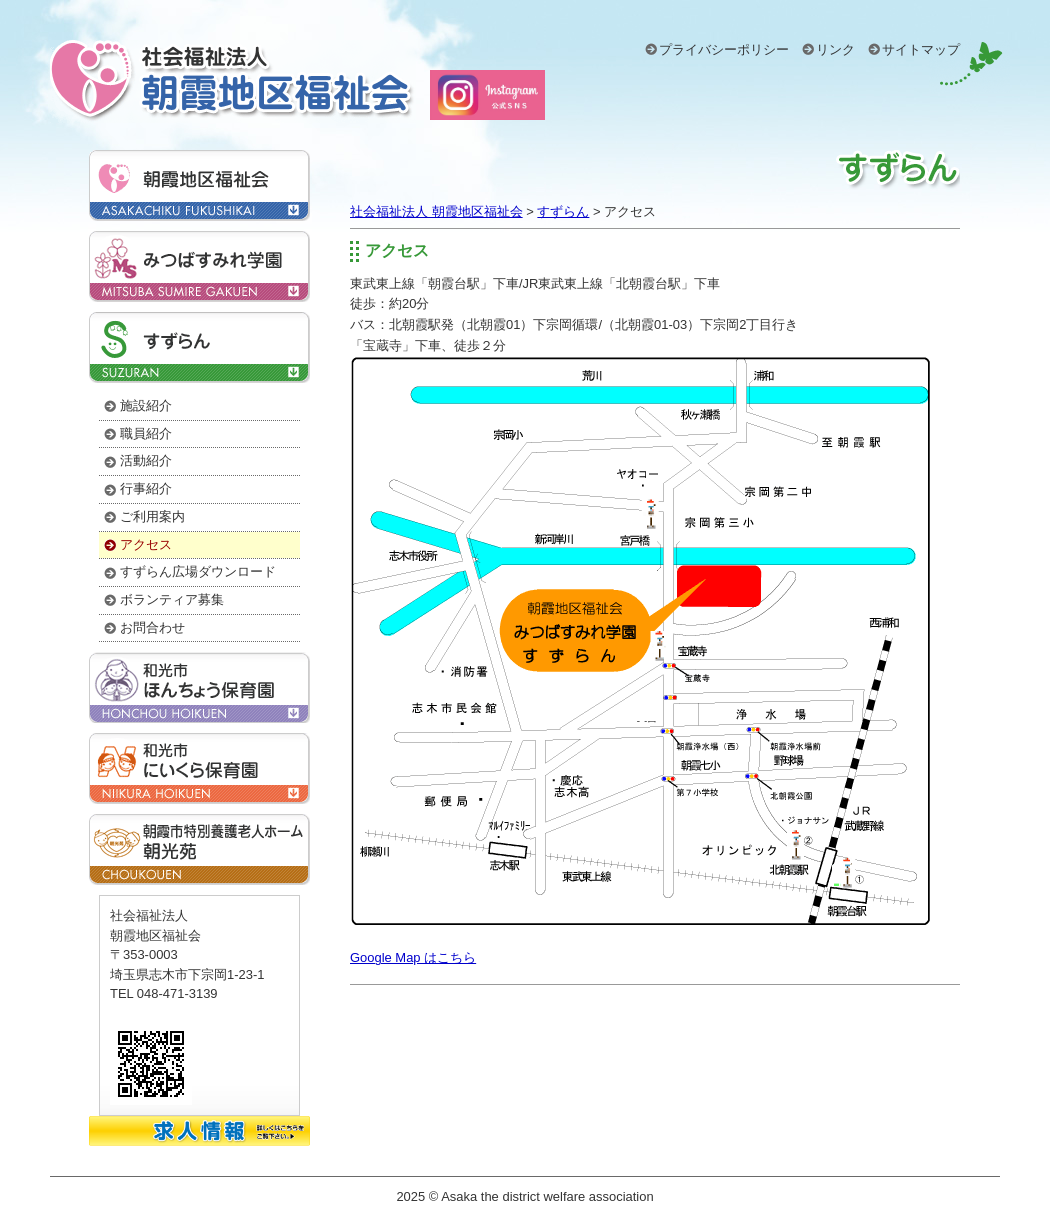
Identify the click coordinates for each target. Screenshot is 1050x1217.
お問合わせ (152, 627)
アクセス (399, 250)
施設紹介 (146, 405)
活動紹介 (146, 460)
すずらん (563, 211)
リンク (835, 49)
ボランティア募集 (172, 599)
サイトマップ (921, 49)
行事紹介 (146, 488)
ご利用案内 (152, 516)
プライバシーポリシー (724, 49)
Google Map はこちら (413, 957)
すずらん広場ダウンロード (198, 571)
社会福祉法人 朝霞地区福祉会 (436, 211)
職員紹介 (146, 433)
